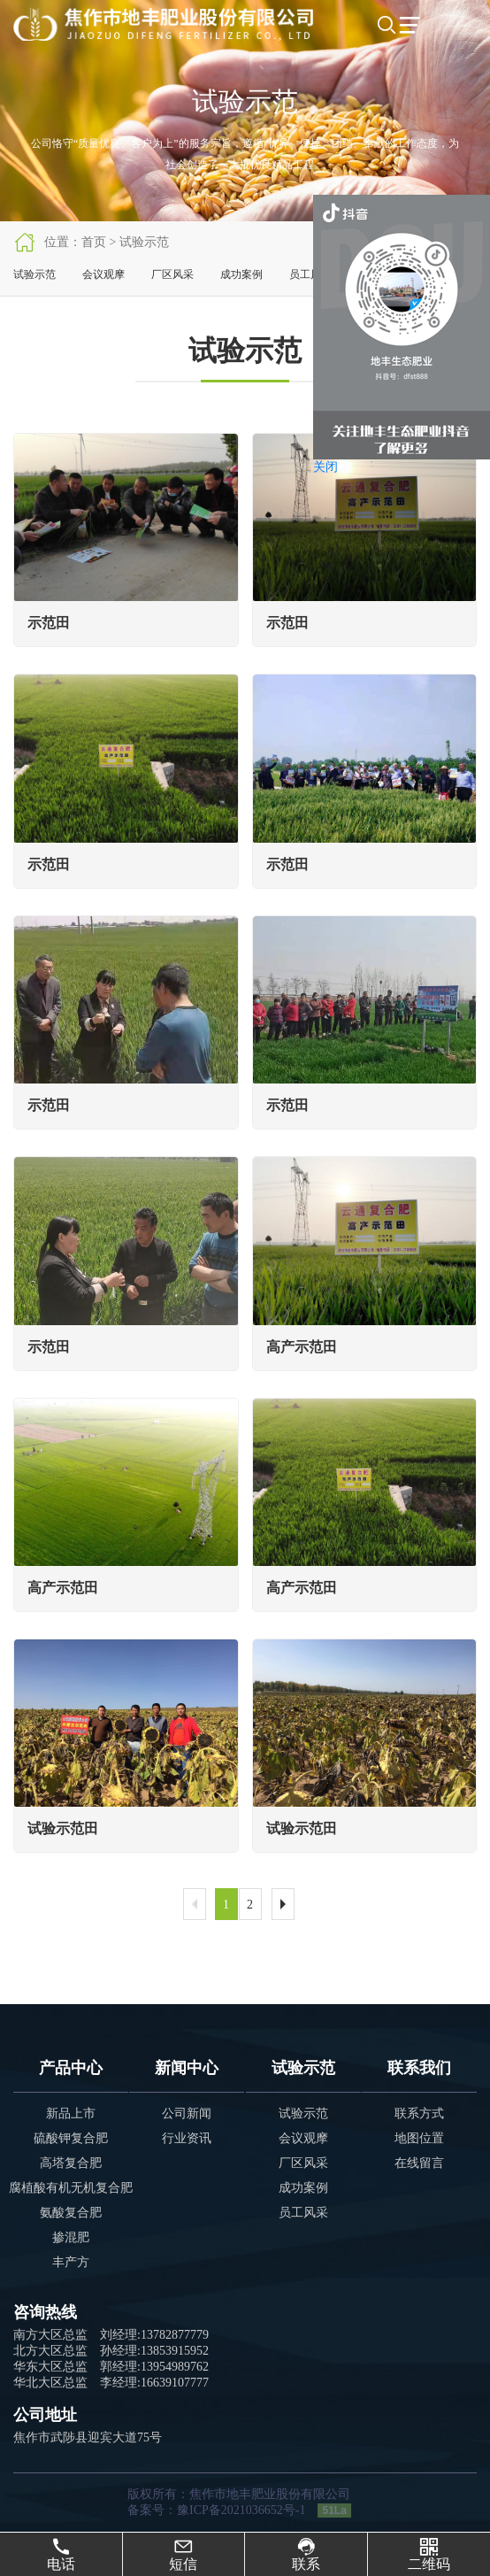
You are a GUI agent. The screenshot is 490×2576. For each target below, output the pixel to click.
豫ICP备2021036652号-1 (241, 2510)
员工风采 (310, 274)
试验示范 (34, 274)
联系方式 (419, 2113)
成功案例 (241, 274)
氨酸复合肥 (71, 2212)
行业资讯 (186, 2138)
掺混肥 (70, 2237)
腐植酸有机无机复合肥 (71, 2187)
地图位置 (419, 2138)
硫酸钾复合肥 (71, 2138)
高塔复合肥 (71, 2163)
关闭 (325, 467)
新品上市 (71, 2113)
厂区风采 (172, 274)
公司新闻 (186, 2113)
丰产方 (70, 2262)
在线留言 (419, 2163)
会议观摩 (103, 274)
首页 (93, 242)
